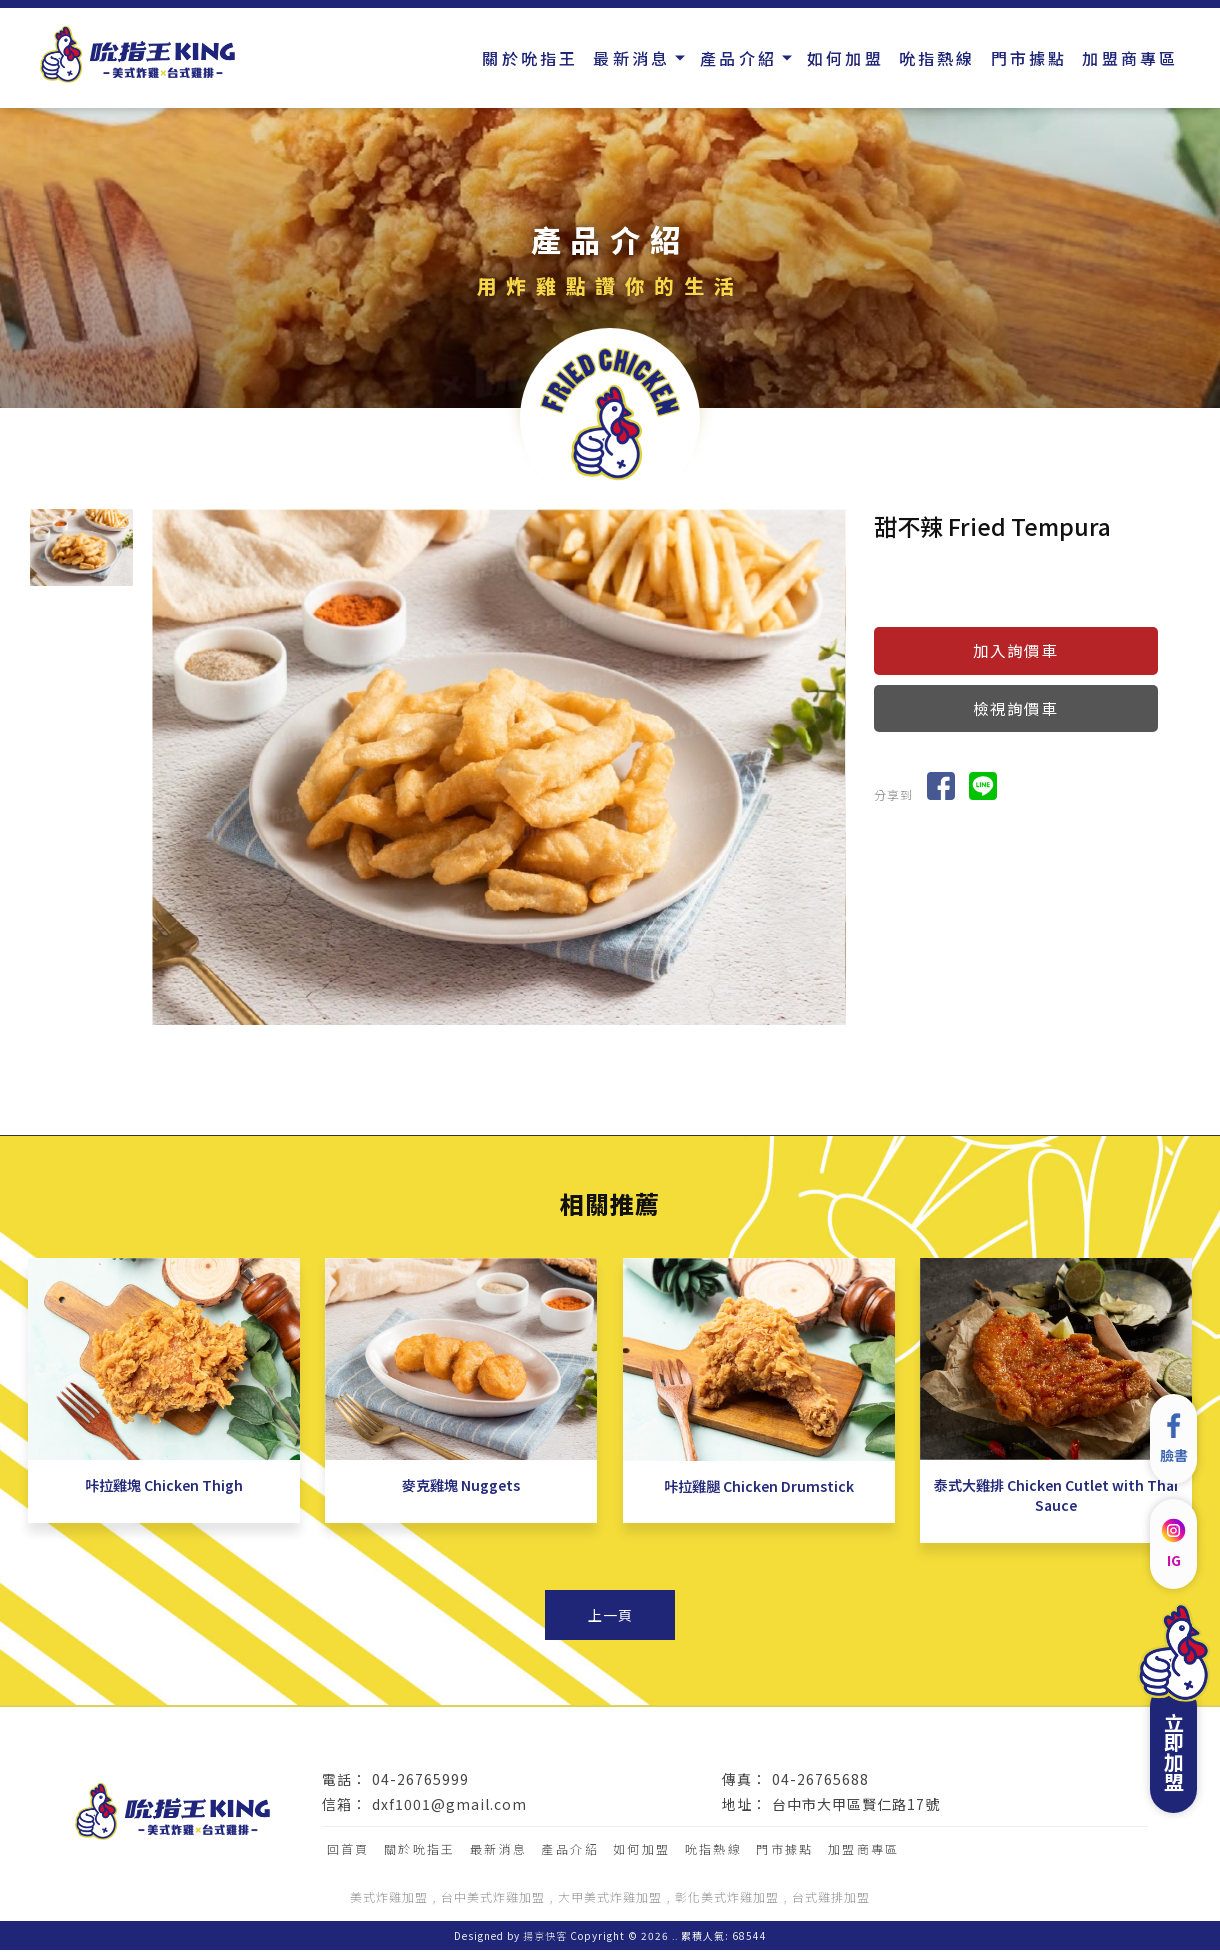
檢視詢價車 (1015, 713)
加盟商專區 (1130, 58)
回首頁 (348, 1850)
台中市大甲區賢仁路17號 (856, 1806)
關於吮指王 (530, 58)
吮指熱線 (937, 58)
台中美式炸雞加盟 (493, 1899)
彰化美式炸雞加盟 (727, 1899)
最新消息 (631, 58)
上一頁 (610, 1617)
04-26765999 (420, 1781)
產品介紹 (738, 58)
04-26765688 (820, 1781)
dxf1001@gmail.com (449, 1806)
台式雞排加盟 (831, 1899)
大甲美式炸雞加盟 (610, 1899)
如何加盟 (845, 58)
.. (675, 1938)
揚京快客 (545, 1938)
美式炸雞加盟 (389, 1899)
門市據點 (1029, 58)
